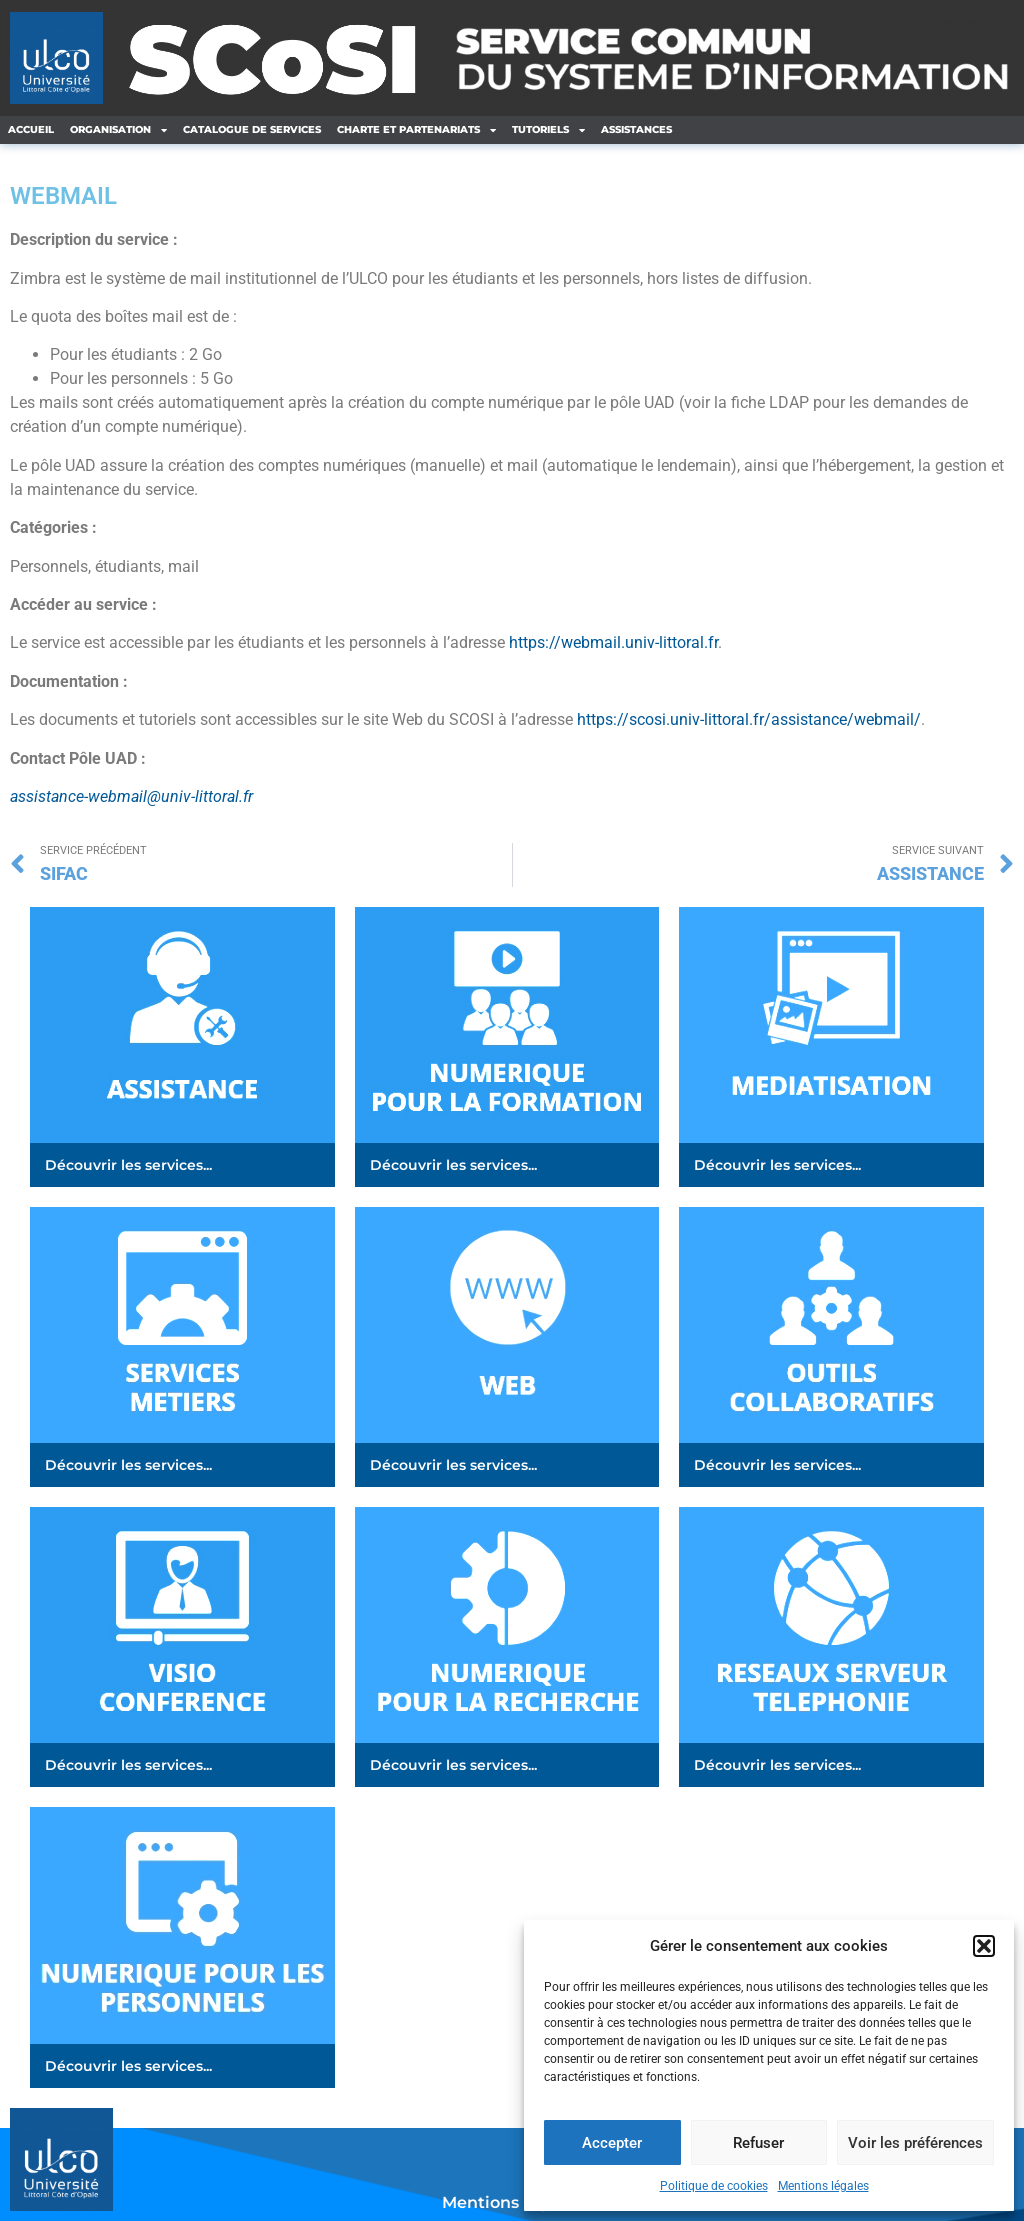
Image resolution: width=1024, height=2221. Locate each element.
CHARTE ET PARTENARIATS (416, 130)
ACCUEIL (31, 129)
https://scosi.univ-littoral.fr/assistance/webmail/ (749, 719)
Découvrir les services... (128, 1165)
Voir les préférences (915, 2143)
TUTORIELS (548, 130)
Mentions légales (823, 2186)
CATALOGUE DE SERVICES (252, 129)
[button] (984, 1946)
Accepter (612, 2143)
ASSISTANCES (636, 129)
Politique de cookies (714, 2186)
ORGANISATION (118, 130)
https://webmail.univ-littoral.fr (613, 642)
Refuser (758, 2143)
